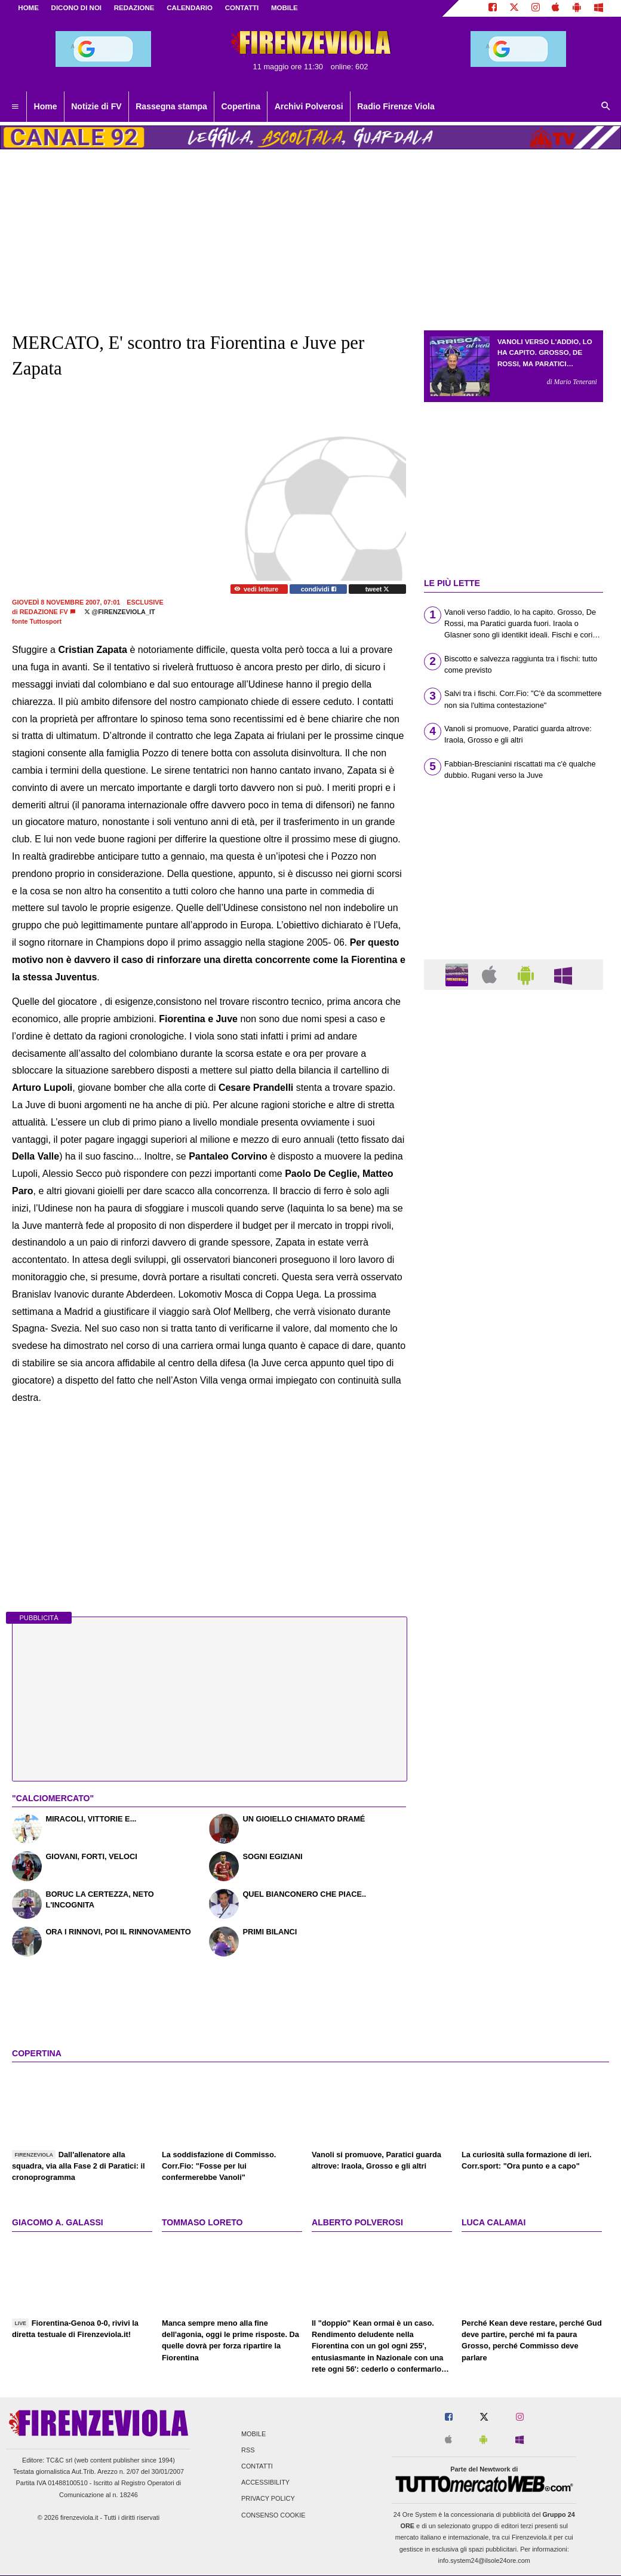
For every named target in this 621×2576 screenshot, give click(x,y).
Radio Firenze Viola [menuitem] (396, 106)
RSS (247, 2450)
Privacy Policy (268, 2499)
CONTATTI (242, 7)
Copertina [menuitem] (240, 106)
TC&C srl (59, 2460)
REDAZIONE (134, 7)
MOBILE (284, 7)
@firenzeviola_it (119, 611)
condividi (318, 589)
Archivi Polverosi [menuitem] (309, 106)
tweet (377, 589)
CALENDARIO (190, 7)
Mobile (253, 2433)
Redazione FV (44, 611)
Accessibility (265, 2482)
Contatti (257, 2466)
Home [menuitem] (45, 106)
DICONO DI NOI (76, 7)
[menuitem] (15, 107)
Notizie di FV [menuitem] (96, 106)
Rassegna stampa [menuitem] (171, 106)
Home (28, 7)
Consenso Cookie (273, 2515)
